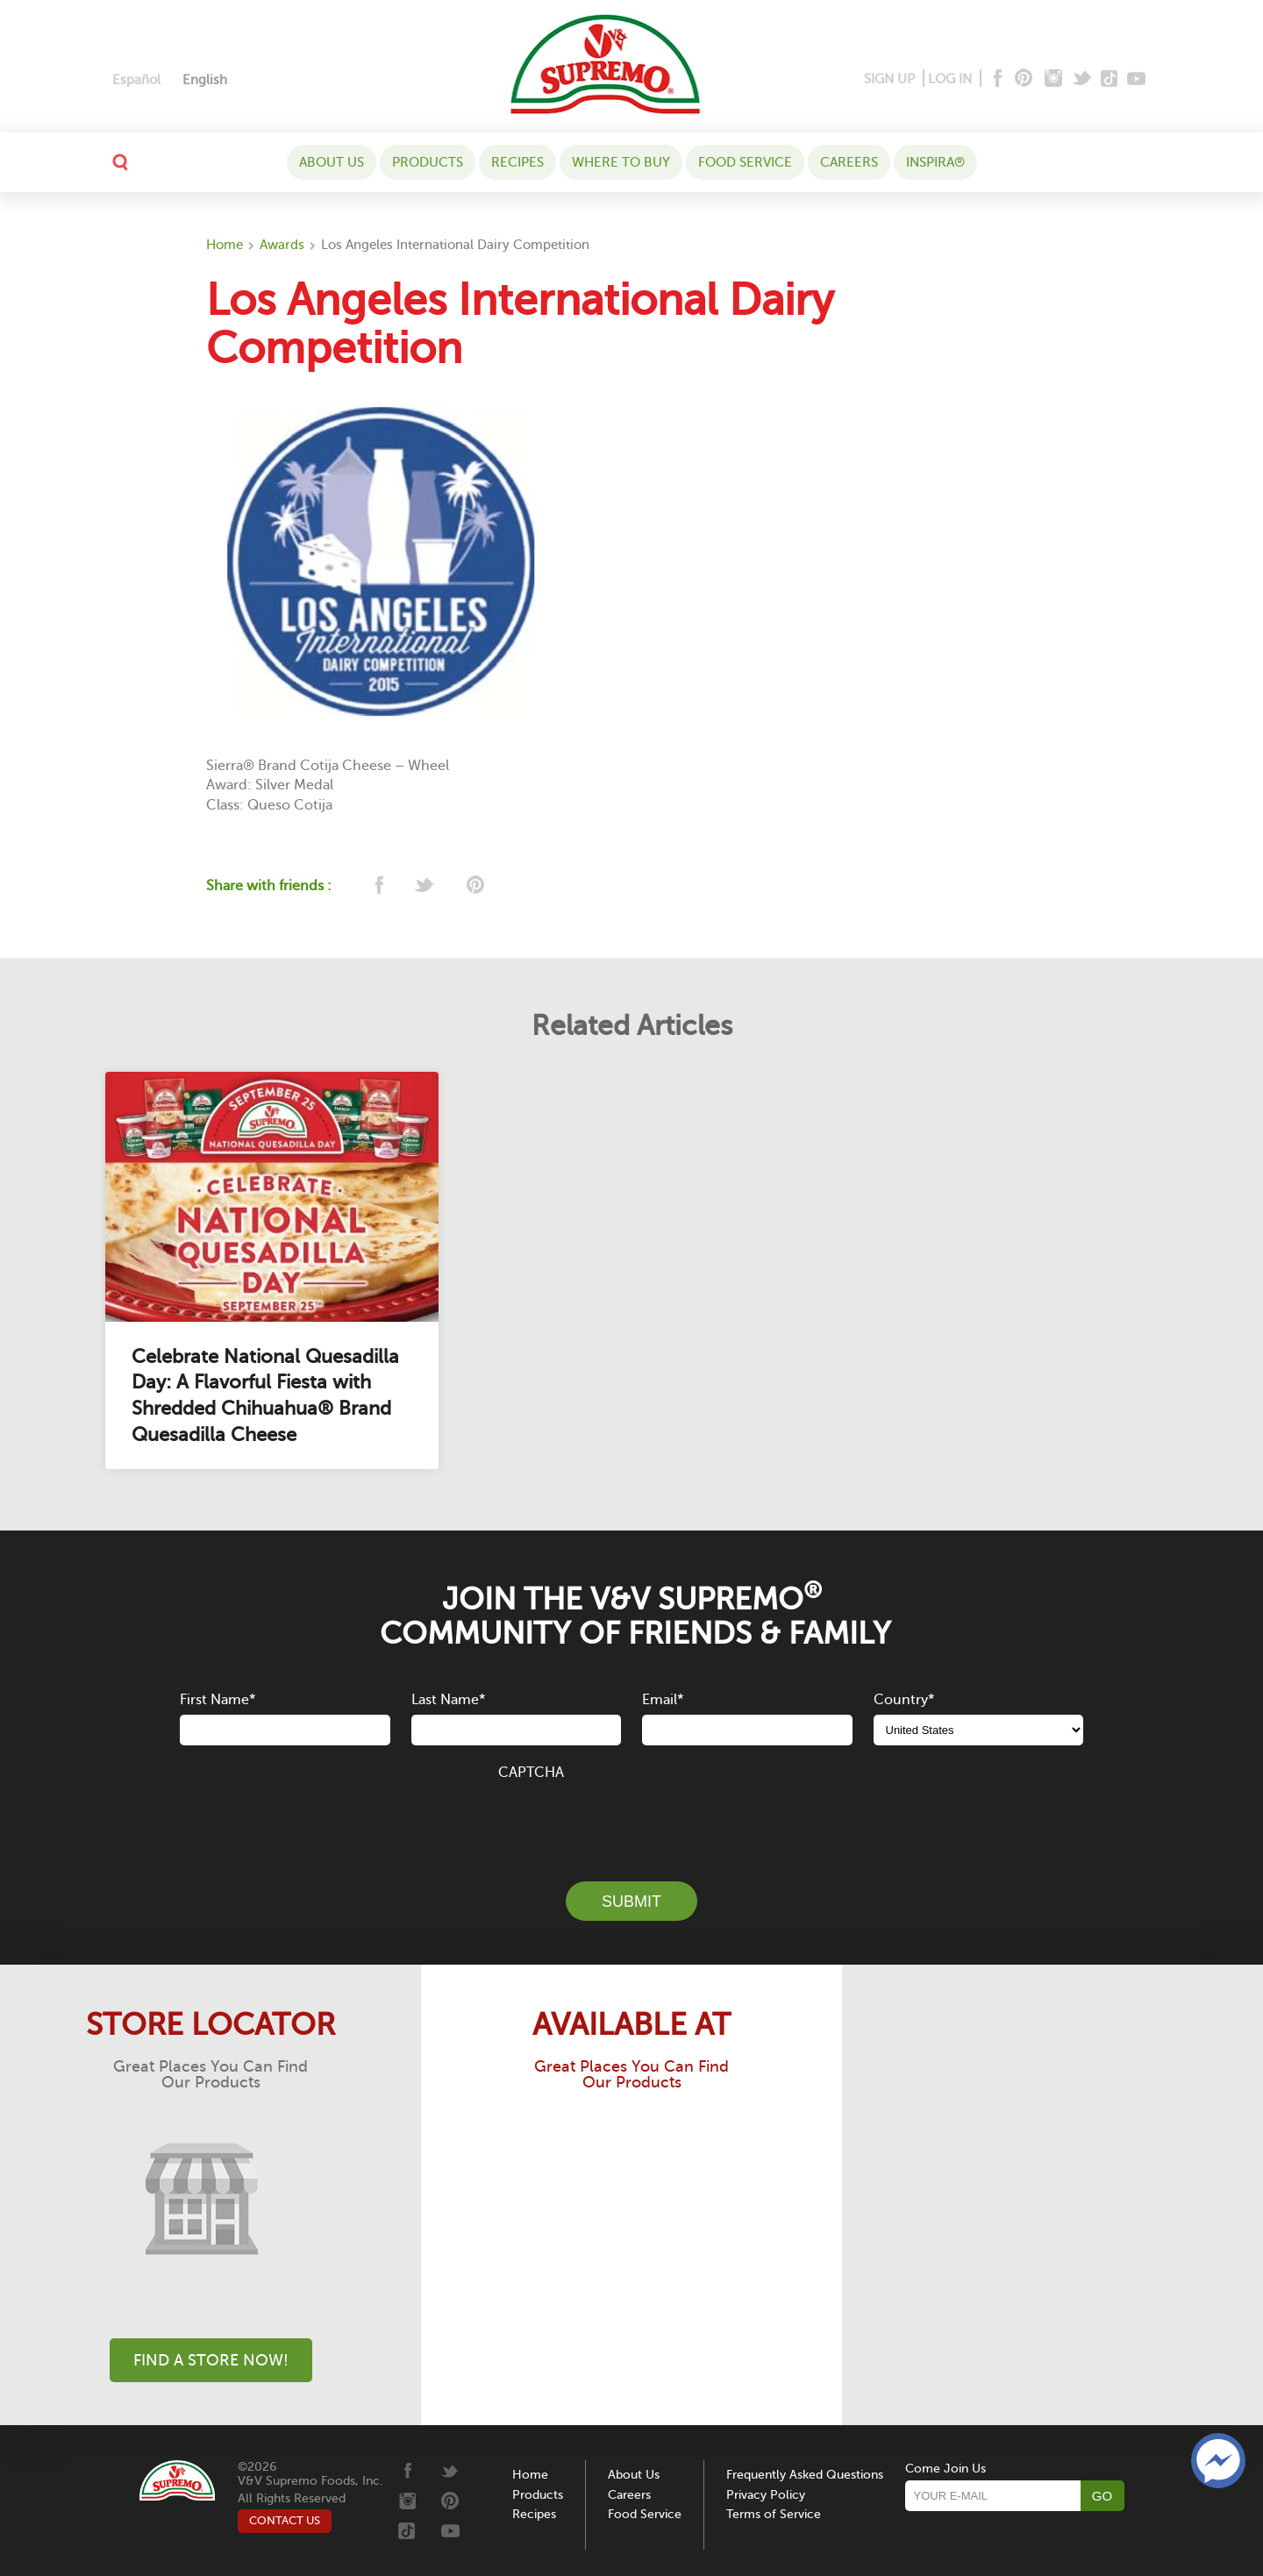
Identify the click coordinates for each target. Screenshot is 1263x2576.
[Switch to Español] (136, 80)
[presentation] (631, 1821)
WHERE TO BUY (621, 162)
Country (904, 1700)
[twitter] (426, 886)
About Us (331, 162)
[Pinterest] (1022, 79)
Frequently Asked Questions (804, 2474)
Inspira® (935, 162)
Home (224, 245)
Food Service (745, 162)
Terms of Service (773, 2514)
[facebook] (378, 886)
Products (427, 162)
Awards (282, 245)
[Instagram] (1054, 79)
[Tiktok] (1110, 79)
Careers (849, 162)
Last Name (448, 1700)
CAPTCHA (531, 1772)
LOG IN (950, 79)
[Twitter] (1084, 79)
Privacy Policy (765, 2494)
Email (662, 1700)
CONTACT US (284, 2520)
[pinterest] (474, 886)
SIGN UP (889, 79)
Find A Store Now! (211, 2360)
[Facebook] (996, 79)
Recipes (517, 162)
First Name (217, 1700)
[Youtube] (1136, 79)
